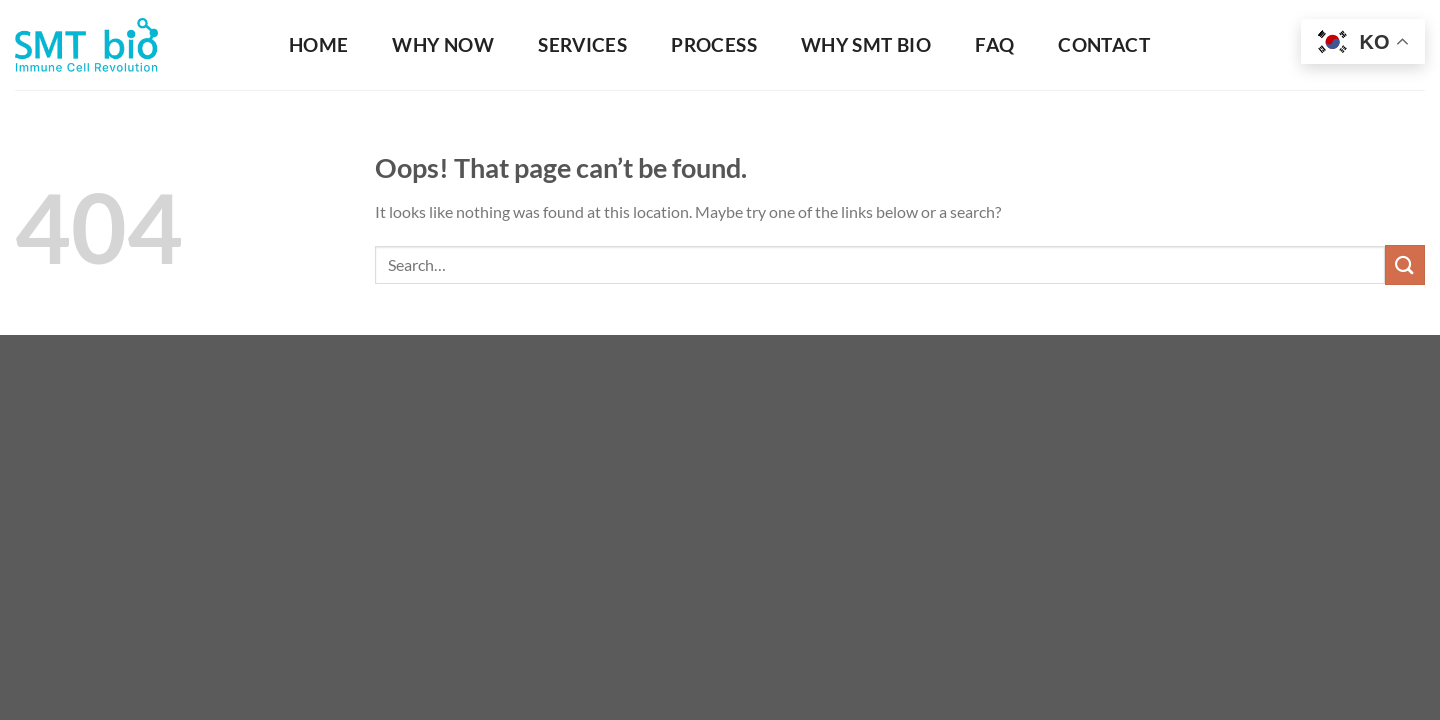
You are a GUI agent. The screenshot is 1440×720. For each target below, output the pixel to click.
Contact (1104, 44)
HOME (319, 44)
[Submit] (1405, 264)
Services (582, 44)
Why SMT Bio (866, 44)
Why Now (443, 44)
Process (714, 44)
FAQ (994, 44)
